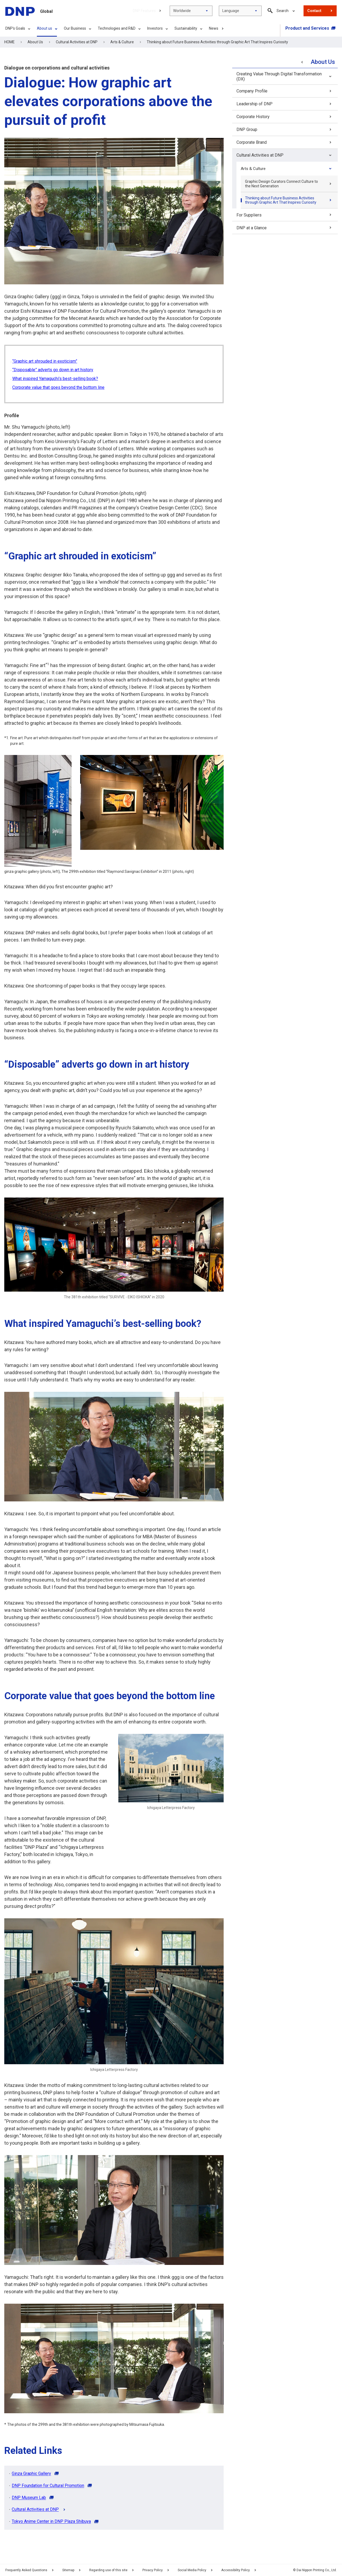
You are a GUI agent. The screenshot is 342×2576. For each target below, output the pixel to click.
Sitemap (68, 2570)
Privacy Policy (156, 2570)
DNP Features (144, 11)
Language (230, 11)
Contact (314, 11)
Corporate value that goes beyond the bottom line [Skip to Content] (58, 387)
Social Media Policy (196, 2570)
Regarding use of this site (112, 2570)
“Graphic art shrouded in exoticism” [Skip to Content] (44, 361)
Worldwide (182, 11)
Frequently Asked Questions (26, 2570)
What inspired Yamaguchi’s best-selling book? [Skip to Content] (55, 378)
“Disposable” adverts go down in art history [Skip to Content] (52, 369)
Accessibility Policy (239, 2570)
